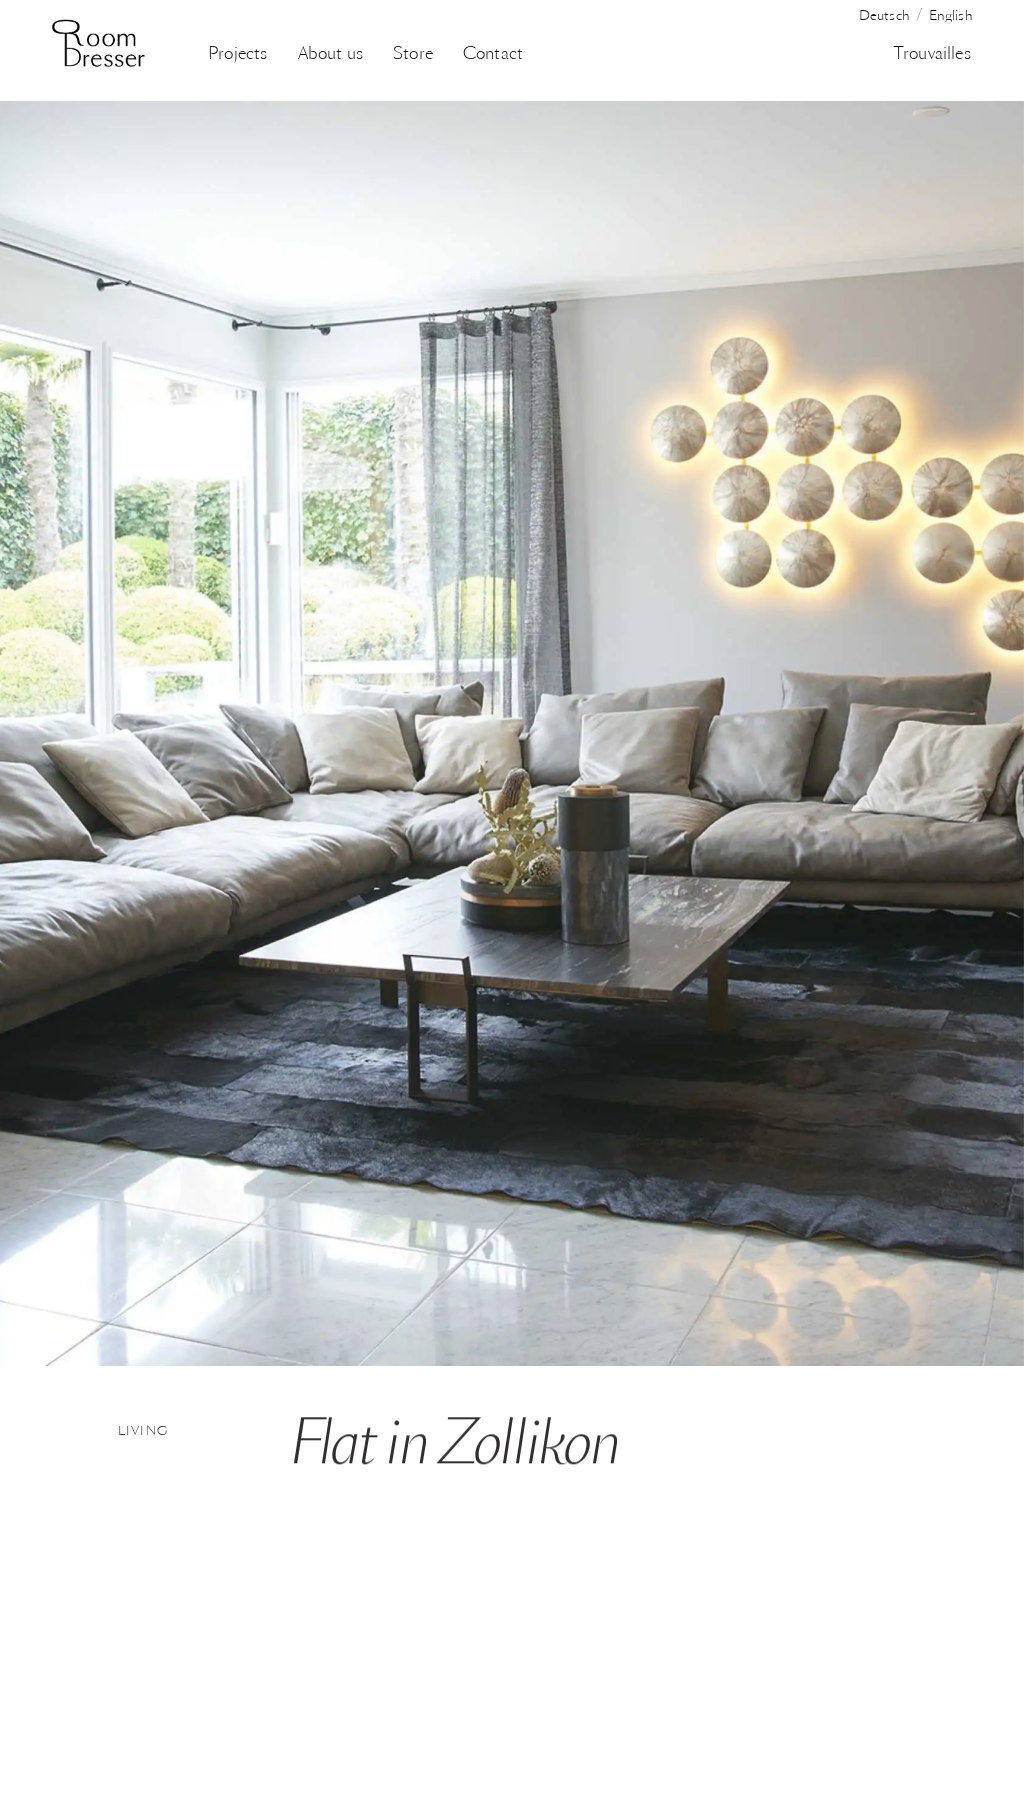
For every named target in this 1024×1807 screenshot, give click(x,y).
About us (330, 54)
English (951, 16)
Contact (493, 54)
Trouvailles (932, 54)
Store (413, 54)
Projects (237, 54)
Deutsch (884, 16)
